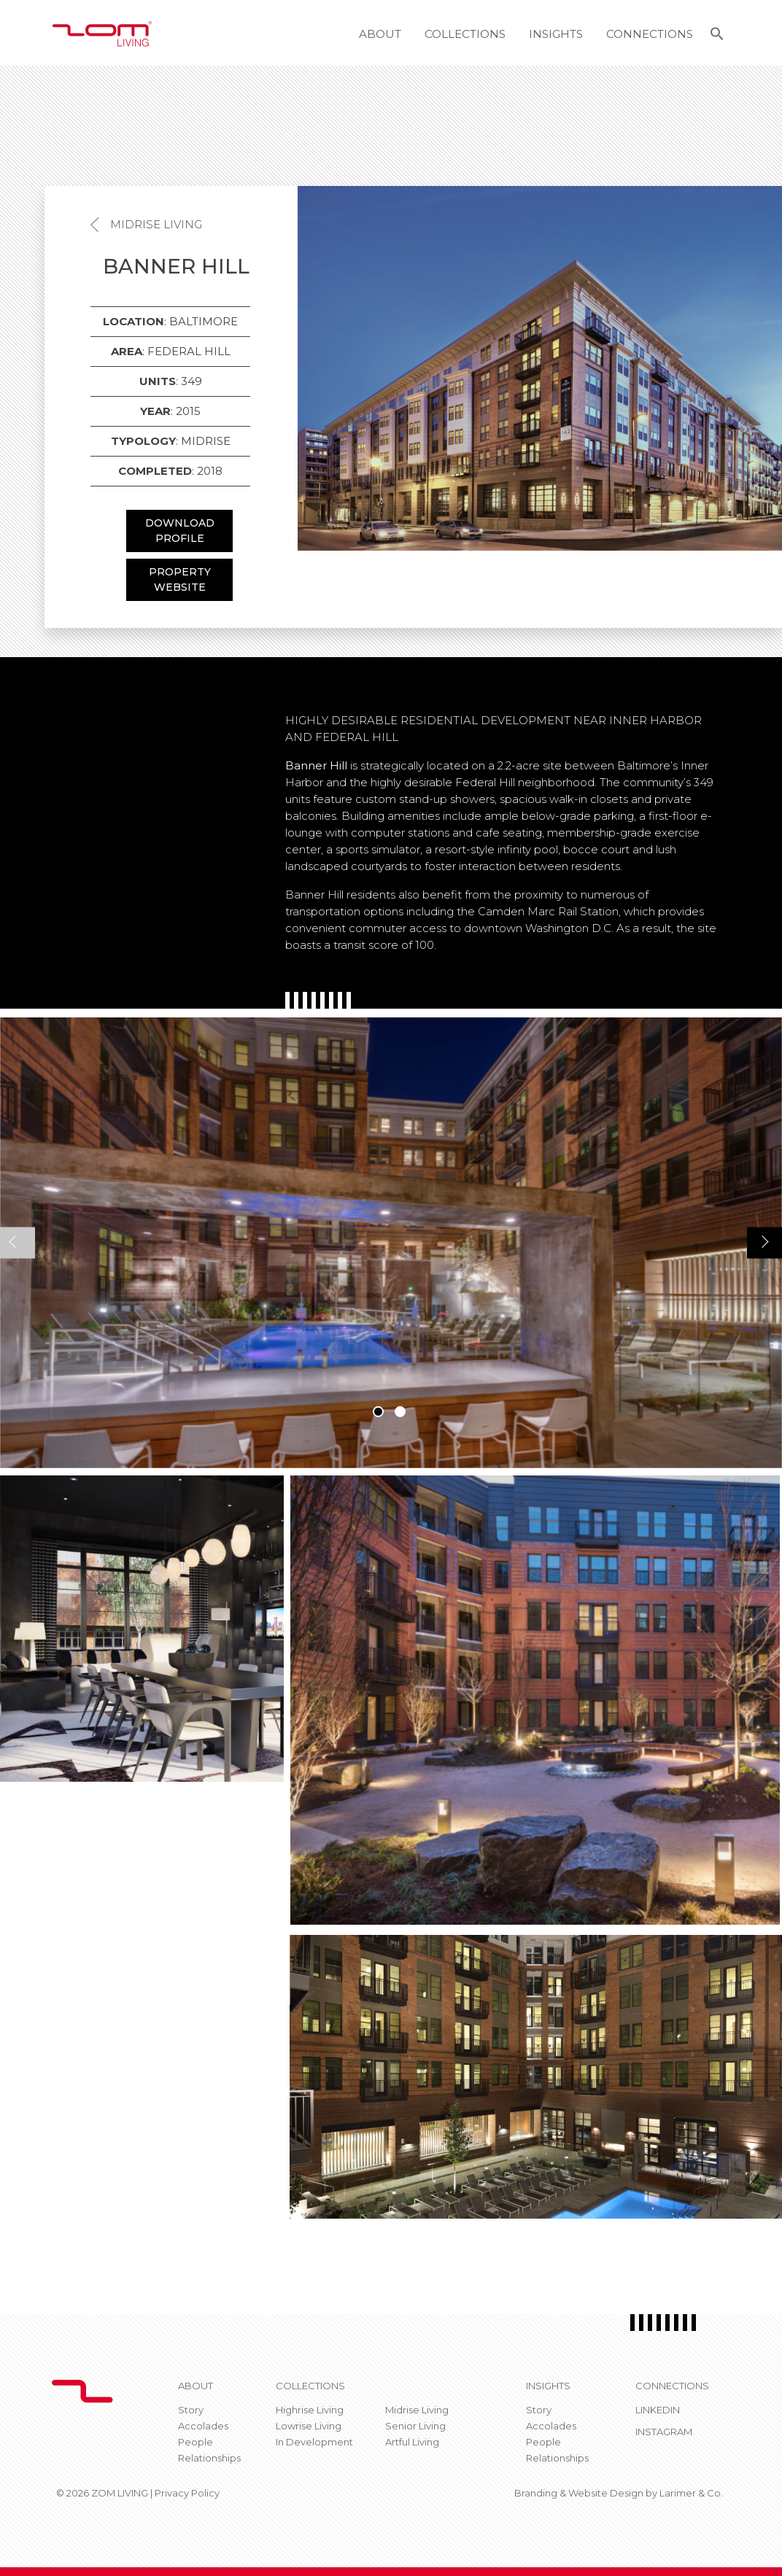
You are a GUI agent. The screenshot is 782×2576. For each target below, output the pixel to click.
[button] (717, 35)
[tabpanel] (391, 1242)
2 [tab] (400, 1411)
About (380, 34)
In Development (314, 2442)
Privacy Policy (187, 2493)
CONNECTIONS (672, 2385)
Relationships (209, 2458)
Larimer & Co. (691, 2493)
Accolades (203, 2426)
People (195, 2442)
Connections (649, 34)
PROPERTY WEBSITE (180, 579)
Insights (556, 34)
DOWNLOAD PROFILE (179, 530)
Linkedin (657, 2410)
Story (191, 2410)
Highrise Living (310, 2410)
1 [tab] (378, 1411)
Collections (465, 34)
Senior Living (415, 2426)
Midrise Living (156, 224)
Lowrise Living (308, 2426)
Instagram (663, 2431)
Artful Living (412, 2442)
